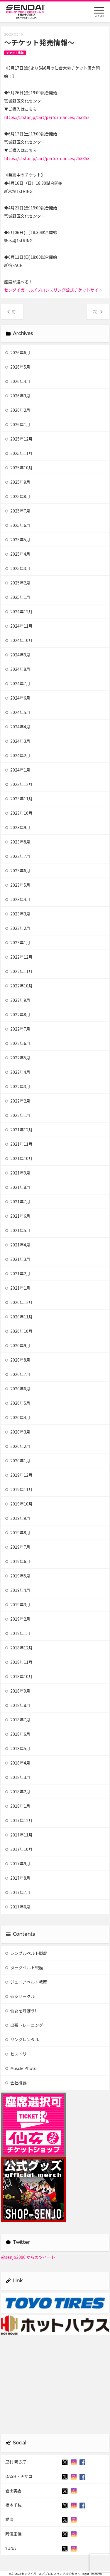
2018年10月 (19, 1676)
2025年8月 (17, 496)
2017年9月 (17, 1863)
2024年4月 (17, 727)
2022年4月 (17, 1072)
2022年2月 (17, 1101)
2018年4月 (17, 1763)
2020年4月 (17, 1417)
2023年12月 (19, 784)
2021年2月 (17, 1273)
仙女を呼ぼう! (20, 2011)
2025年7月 (17, 511)
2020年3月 (17, 1432)
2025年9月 (17, 482)
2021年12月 (19, 1129)
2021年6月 (17, 1216)
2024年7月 (17, 683)
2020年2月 (17, 1446)
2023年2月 (17, 928)
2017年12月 (19, 1820)
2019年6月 (17, 1561)
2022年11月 (19, 971)
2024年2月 (17, 755)
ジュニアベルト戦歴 (26, 1982)
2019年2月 (17, 1619)
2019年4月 (17, 1590)
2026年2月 (17, 410)
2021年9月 (17, 1173)
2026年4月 (17, 381)
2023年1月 (17, 942)
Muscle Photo (21, 2068)
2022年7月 (17, 1029)
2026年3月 (17, 396)
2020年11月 (19, 1317)
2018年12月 (19, 1648)
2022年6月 (17, 1043)
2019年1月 (17, 1633)
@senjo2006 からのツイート (28, 2257)
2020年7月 (17, 1374)
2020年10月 (19, 1331)
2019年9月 (17, 1518)
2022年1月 (17, 1115)
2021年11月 (19, 1144)
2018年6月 (17, 1734)
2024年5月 (17, 712)
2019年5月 (17, 1576)
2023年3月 (17, 914)
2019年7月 (17, 1547)
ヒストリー (18, 2054)
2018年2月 (17, 1791)
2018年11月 (19, 1662)
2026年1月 (17, 424)
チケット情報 (15, 53)
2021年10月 (19, 1158)
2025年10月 (19, 467)
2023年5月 (17, 885)
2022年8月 (17, 1014)
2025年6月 (17, 525)
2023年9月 (17, 827)
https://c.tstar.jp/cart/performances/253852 (46, 117)
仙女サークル (20, 1996)
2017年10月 (19, 1849)
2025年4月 (17, 554)
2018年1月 (17, 1806)
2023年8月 (17, 842)
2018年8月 (17, 1705)
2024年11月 (19, 626)
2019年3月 (17, 1604)
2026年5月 (17, 367)
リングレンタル (22, 2039)
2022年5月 (17, 1058)
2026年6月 (17, 352)
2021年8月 (17, 1187)
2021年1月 (17, 1288)
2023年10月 (19, 813)
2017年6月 (17, 1907)
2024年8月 (17, 669)
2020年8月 (17, 1360)
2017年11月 (19, 1835)
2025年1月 (17, 597)
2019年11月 (19, 1489)
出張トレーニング (24, 2025)
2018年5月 (17, 1748)
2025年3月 (17, 568)
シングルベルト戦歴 (26, 1953)
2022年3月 (17, 1086)
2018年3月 (17, 1777)
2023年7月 (17, 856)
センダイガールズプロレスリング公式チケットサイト (53, 290)
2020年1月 (17, 1460)
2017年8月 (17, 1878)
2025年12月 (19, 439)
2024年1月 (17, 770)
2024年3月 (17, 741)
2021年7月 (17, 1201)
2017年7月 (17, 1892)
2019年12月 (19, 1475)
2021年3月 (17, 1259)
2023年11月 (19, 798)
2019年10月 (19, 1504)
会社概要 (16, 2083)
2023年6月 (17, 870)
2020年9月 (17, 1345)
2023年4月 (17, 899)
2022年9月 (17, 1000)
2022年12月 (19, 957)
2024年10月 (19, 640)
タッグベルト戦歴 (24, 1967)
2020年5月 (17, 1403)
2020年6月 (17, 1389)
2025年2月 (17, 583)
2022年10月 (19, 986)
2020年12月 (19, 1302)
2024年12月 (19, 611)
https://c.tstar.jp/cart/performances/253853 (46, 158)
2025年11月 (19, 453)
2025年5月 (17, 539)
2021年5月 (17, 1230)
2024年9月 (17, 655)
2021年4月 (17, 1245)
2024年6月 (17, 698)
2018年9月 (17, 1691)
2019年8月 (17, 1532)
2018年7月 (17, 1720)
